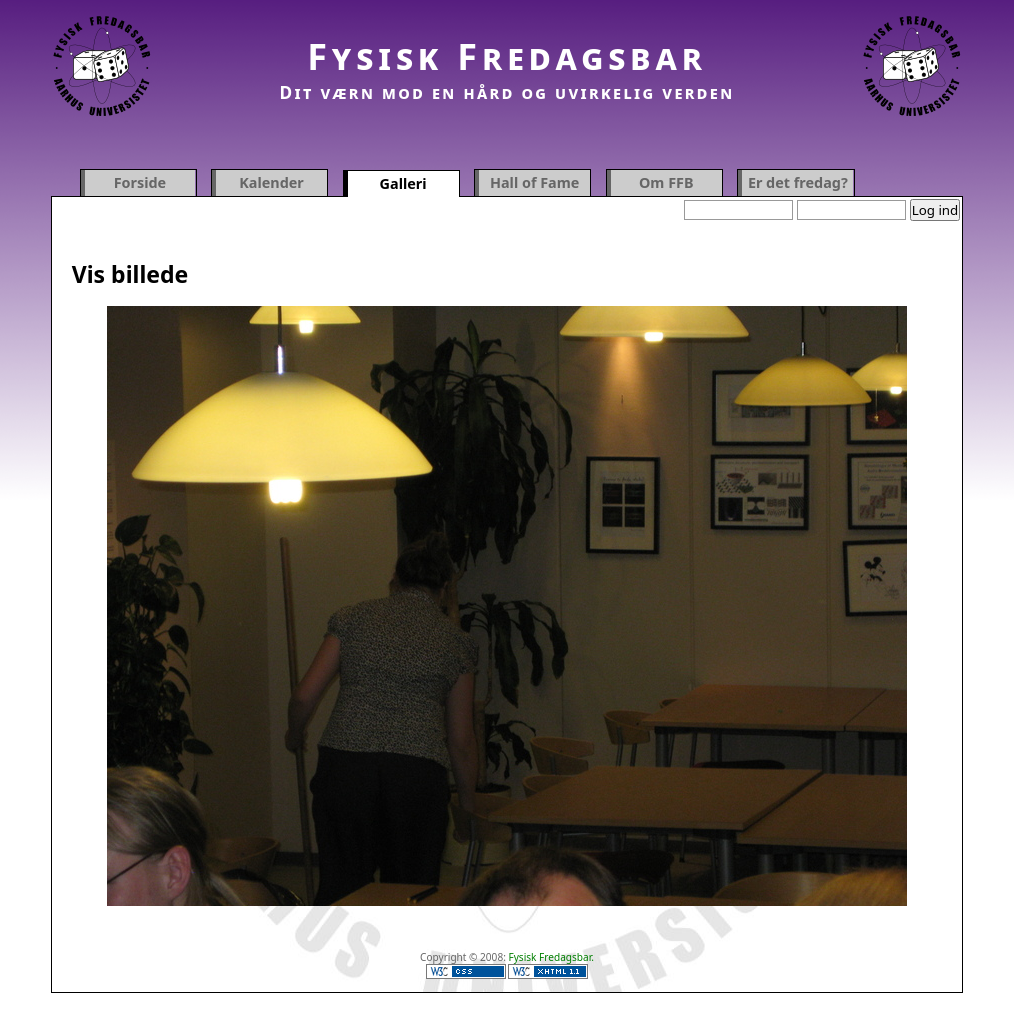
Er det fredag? (798, 182)
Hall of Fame (534, 182)
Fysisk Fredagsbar (507, 56)
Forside (140, 182)
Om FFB (666, 182)
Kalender (271, 182)
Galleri (403, 183)
